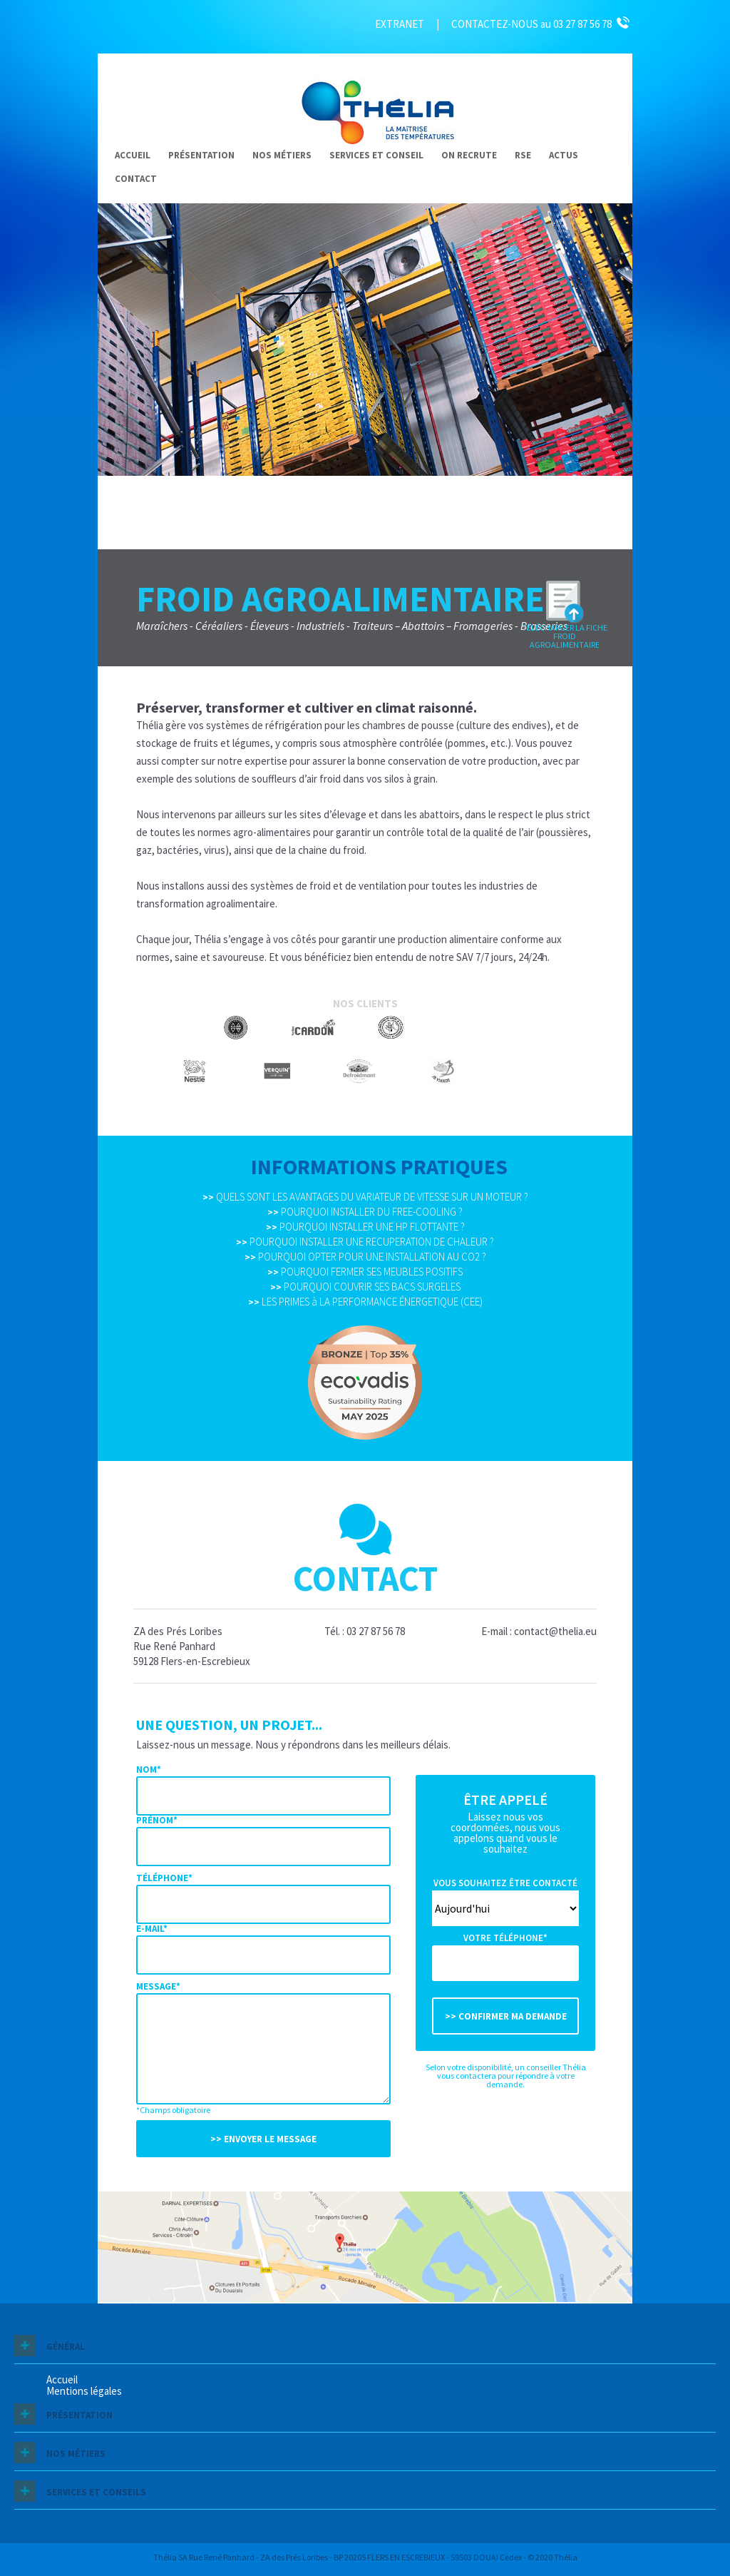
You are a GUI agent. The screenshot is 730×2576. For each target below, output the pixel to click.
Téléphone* (164, 1878)
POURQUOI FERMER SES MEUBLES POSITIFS (365, 1271)
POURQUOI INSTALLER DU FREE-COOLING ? (365, 1211)
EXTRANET (399, 24)
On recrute (469, 155)
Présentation (201, 155)
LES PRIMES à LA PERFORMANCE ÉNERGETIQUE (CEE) (365, 1301)
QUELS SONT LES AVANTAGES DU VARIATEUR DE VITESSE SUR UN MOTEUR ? (365, 1196)
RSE (523, 155)
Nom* (148, 1769)
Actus (563, 155)
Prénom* (157, 1820)
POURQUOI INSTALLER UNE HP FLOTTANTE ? (365, 1226)
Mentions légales (84, 2391)
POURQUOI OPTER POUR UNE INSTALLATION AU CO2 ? (365, 1256)
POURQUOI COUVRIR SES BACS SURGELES (365, 1286)
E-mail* (152, 1928)
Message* (158, 1986)
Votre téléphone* (505, 1938)
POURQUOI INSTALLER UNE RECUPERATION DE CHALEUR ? (365, 1241)
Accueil (132, 155)
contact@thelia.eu (555, 1631)
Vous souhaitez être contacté (505, 1883)
